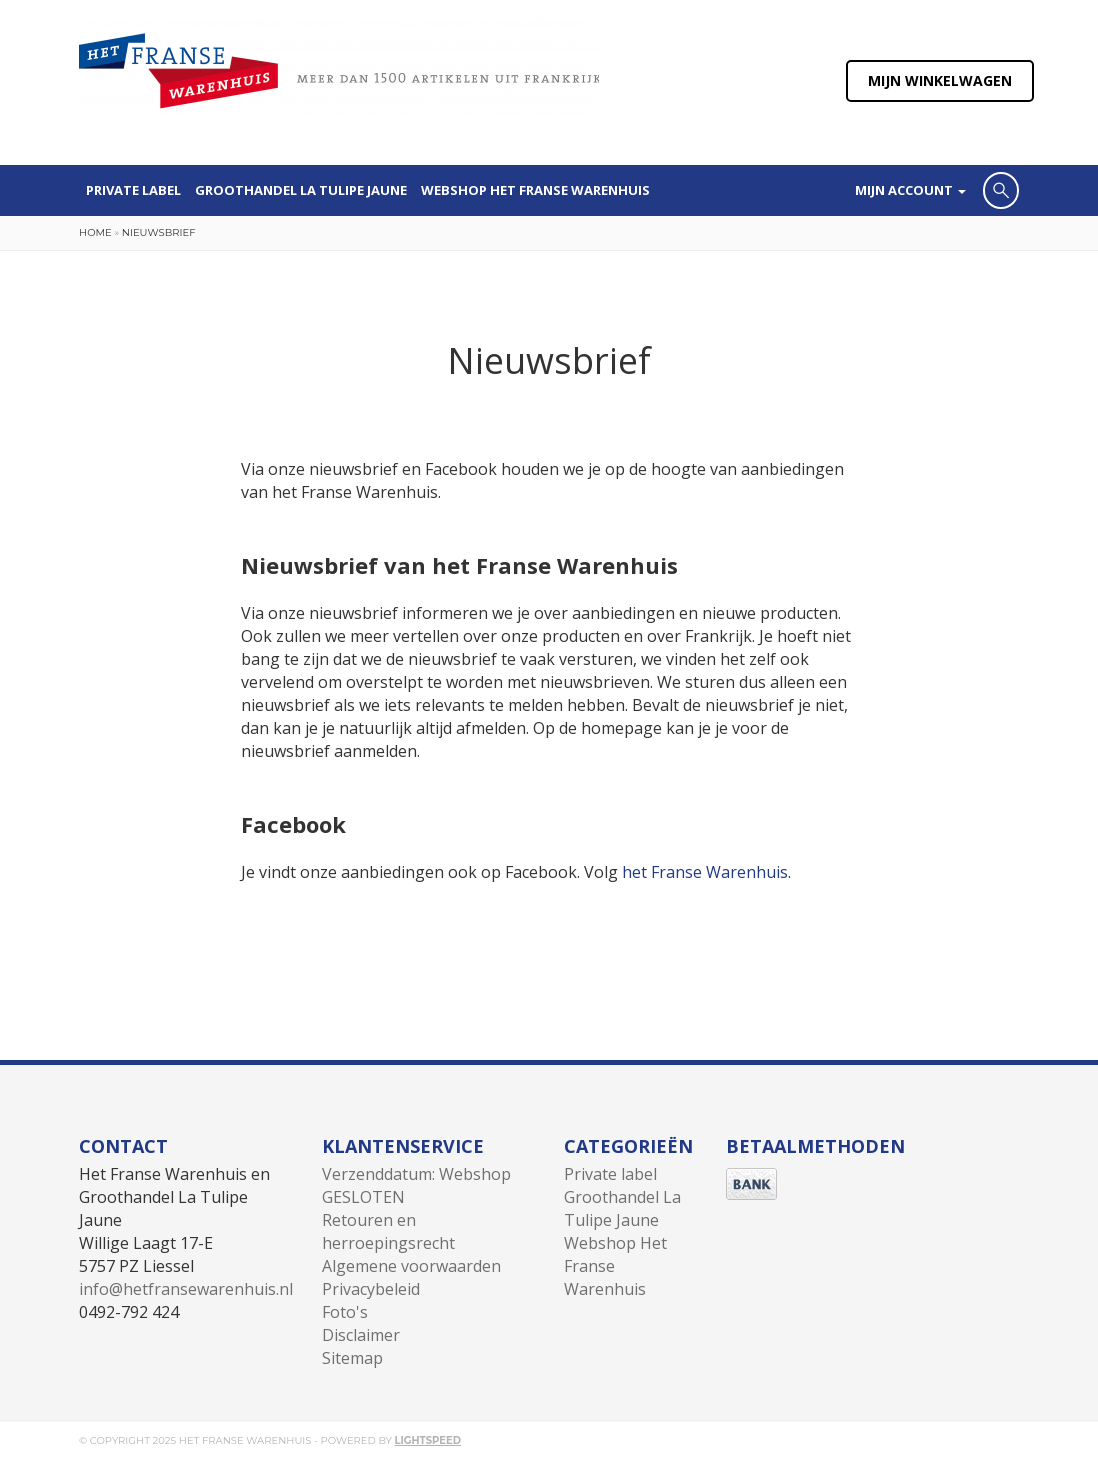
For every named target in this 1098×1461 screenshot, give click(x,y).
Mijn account (910, 190)
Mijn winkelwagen (940, 80)
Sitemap (352, 1358)
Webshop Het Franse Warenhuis (535, 190)
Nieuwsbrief (159, 232)
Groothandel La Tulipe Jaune (301, 190)
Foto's (345, 1312)
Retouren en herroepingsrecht (388, 1231)
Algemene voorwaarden (411, 1266)
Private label (133, 190)
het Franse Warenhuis (705, 872)
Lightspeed (427, 1440)
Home (95, 232)
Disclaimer (361, 1335)
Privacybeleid (371, 1289)
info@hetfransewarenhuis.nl (186, 1289)
